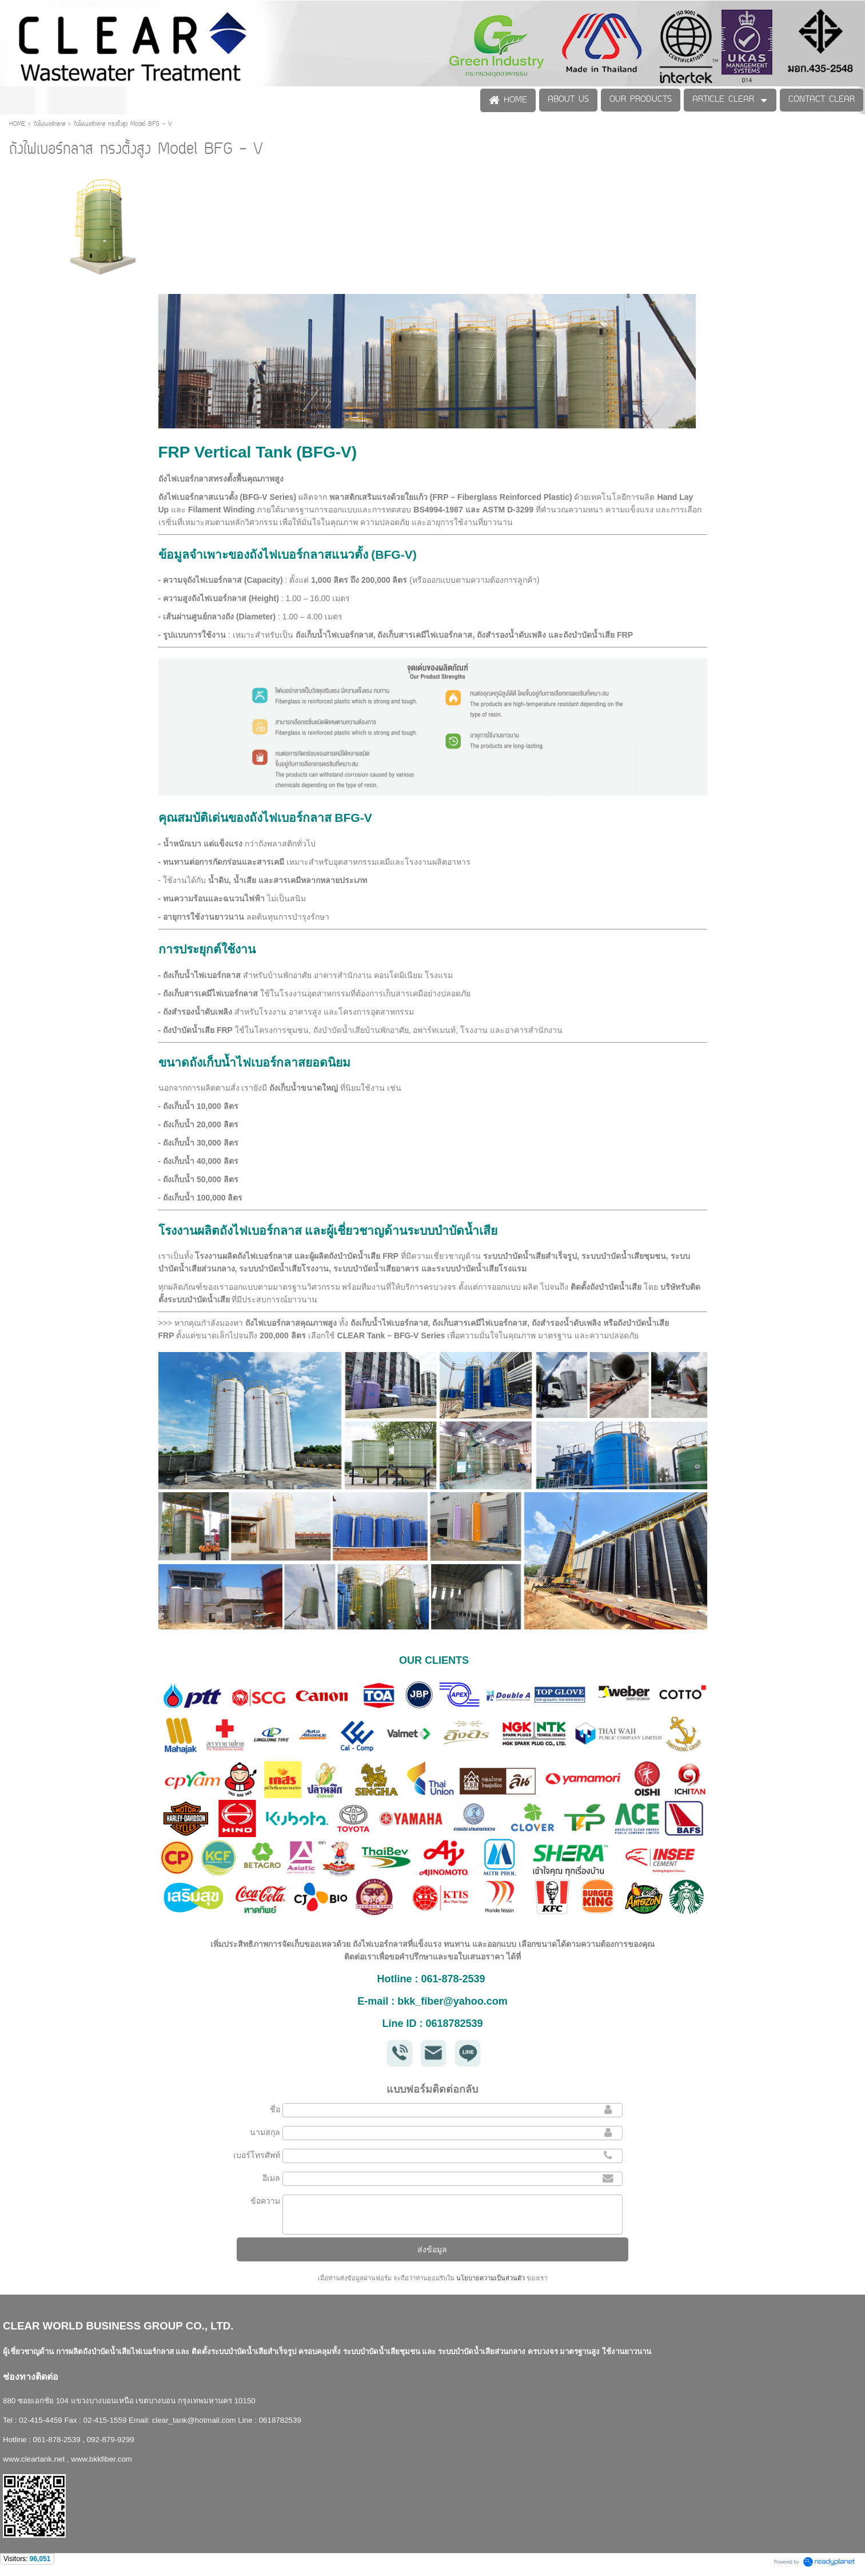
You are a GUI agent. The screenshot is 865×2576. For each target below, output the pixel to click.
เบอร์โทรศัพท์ (256, 2155)
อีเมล (271, 2178)
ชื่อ (275, 2109)
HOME (18, 124)
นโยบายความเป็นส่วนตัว (491, 2278)
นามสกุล (265, 2132)
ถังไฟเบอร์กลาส (51, 124)
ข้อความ (265, 2200)
